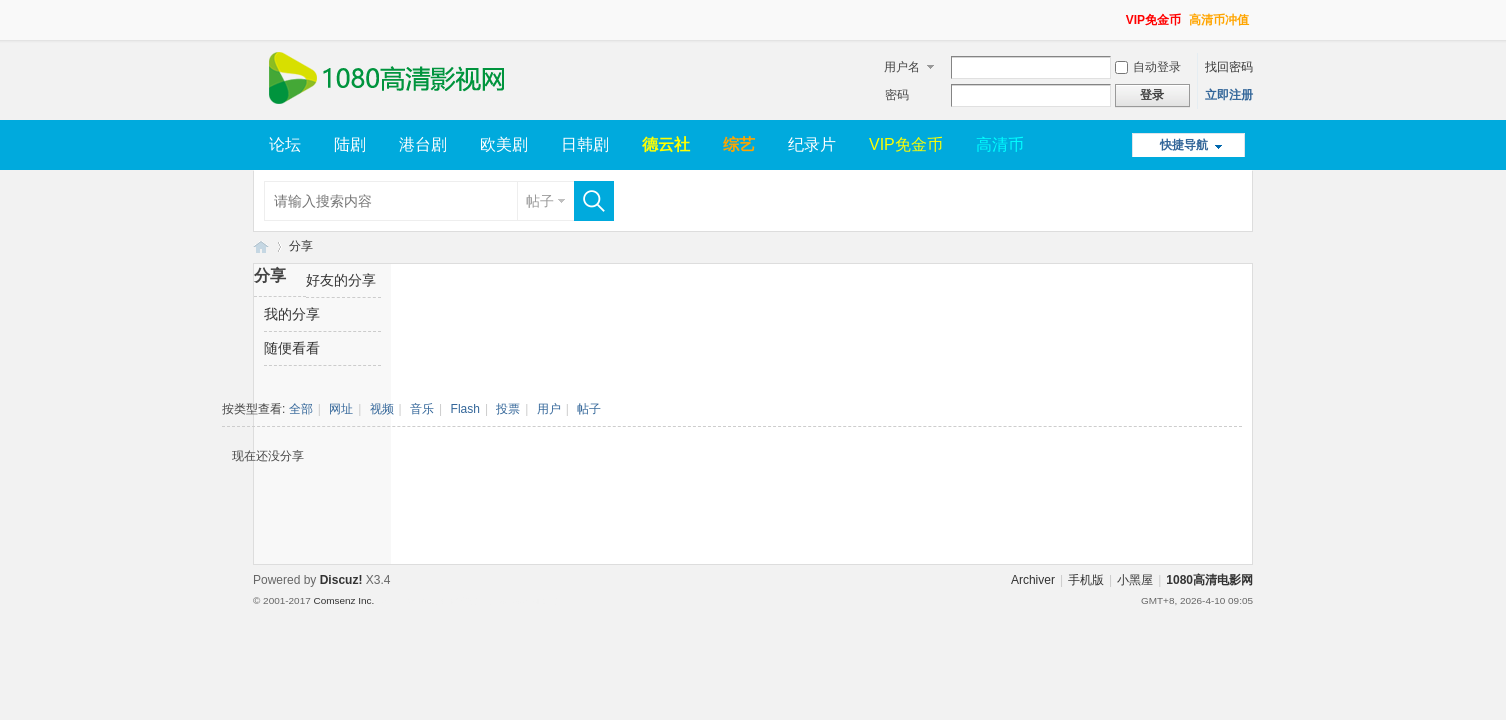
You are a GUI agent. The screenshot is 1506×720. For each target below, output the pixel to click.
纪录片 (812, 144)
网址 (341, 409)
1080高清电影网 (261, 246)
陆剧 (350, 144)
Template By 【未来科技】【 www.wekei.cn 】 (470, 601)
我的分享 (292, 314)
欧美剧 (504, 144)
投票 (508, 409)
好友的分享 (341, 280)
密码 (897, 95)
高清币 (1000, 144)
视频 (382, 409)
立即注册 (1229, 95)
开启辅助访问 (1117, 14)
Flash (465, 409)
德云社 (666, 144)
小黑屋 (1135, 580)
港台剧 (423, 144)
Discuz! (341, 580)
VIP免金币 (1153, 20)
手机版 (1086, 580)
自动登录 (1148, 67)
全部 (301, 409)
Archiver (1033, 580)
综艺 (739, 144)
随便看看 (292, 348)
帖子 (540, 201)
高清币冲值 (1219, 20)
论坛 (285, 144)
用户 (549, 409)
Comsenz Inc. (343, 600)
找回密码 (1229, 67)
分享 (301, 246)
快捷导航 (1184, 145)
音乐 (422, 409)
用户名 (902, 67)
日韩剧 (585, 144)
